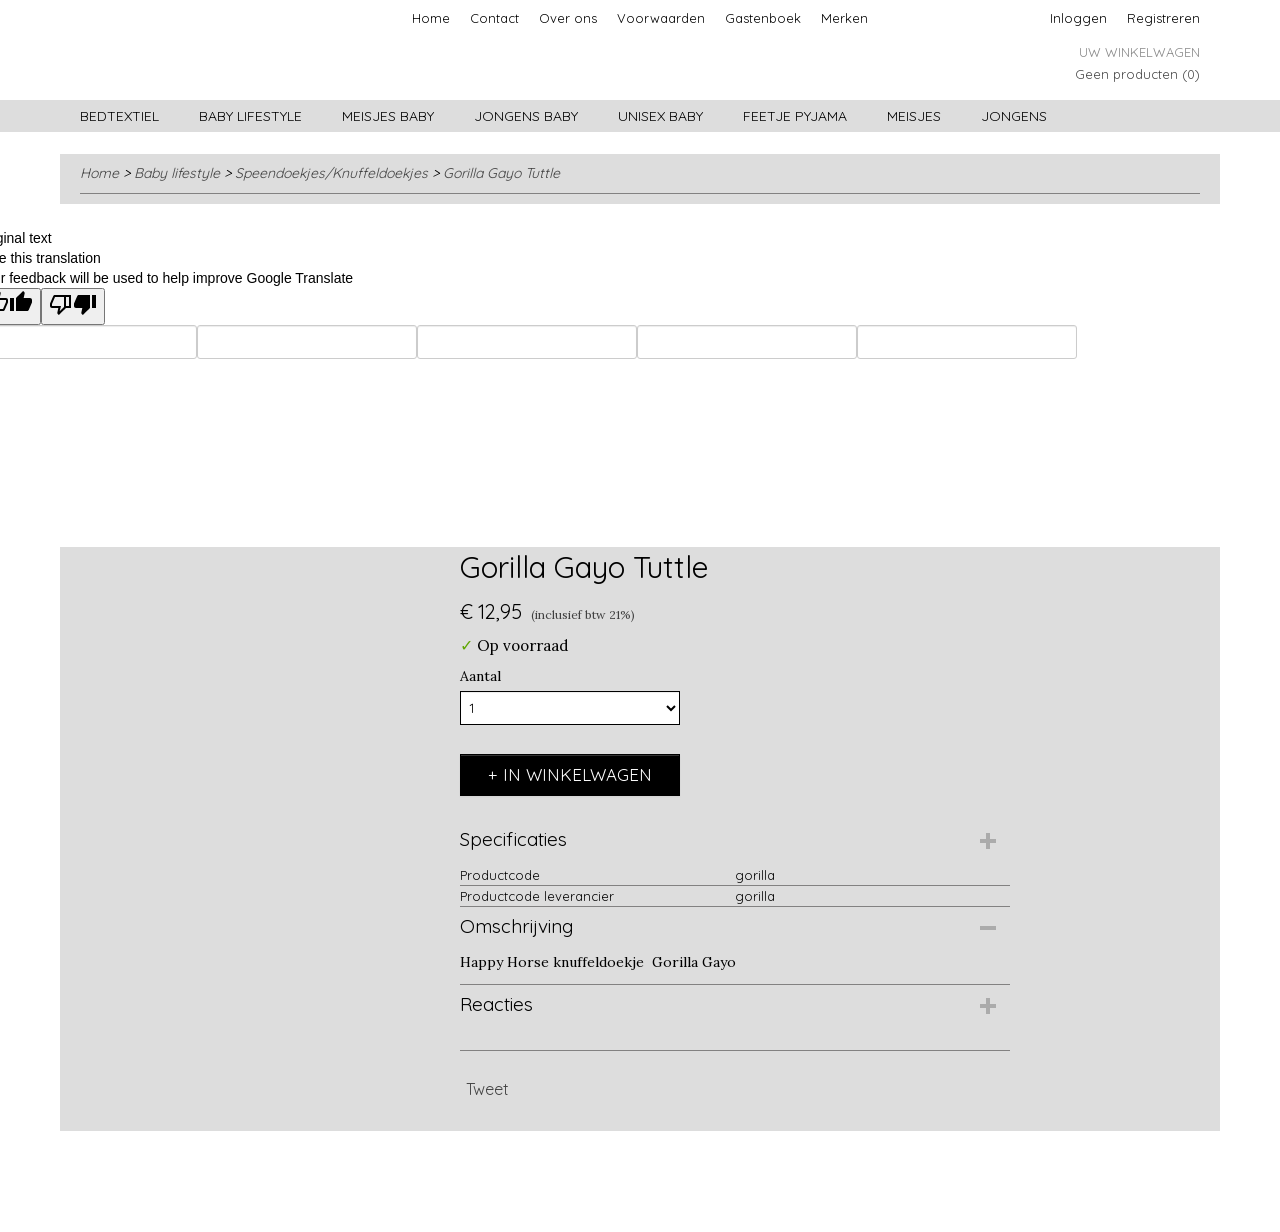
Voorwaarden (661, 18)
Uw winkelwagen (1139, 52)
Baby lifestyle (250, 116)
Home (431, 18)
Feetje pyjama (795, 116)
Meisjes (914, 116)
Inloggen (1078, 18)
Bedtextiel (119, 116)
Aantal (480, 676)
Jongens (1014, 116)
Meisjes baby (388, 116)
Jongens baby (526, 116)
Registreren (1163, 18)
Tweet (487, 1089)
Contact (494, 18)
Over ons (568, 18)
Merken (844, 18)
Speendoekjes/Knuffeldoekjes (331, 173)
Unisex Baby (660, 116)
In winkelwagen (577, 774)
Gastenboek (763, 18)
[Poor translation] (73, 306)
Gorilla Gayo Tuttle (501, 173)
